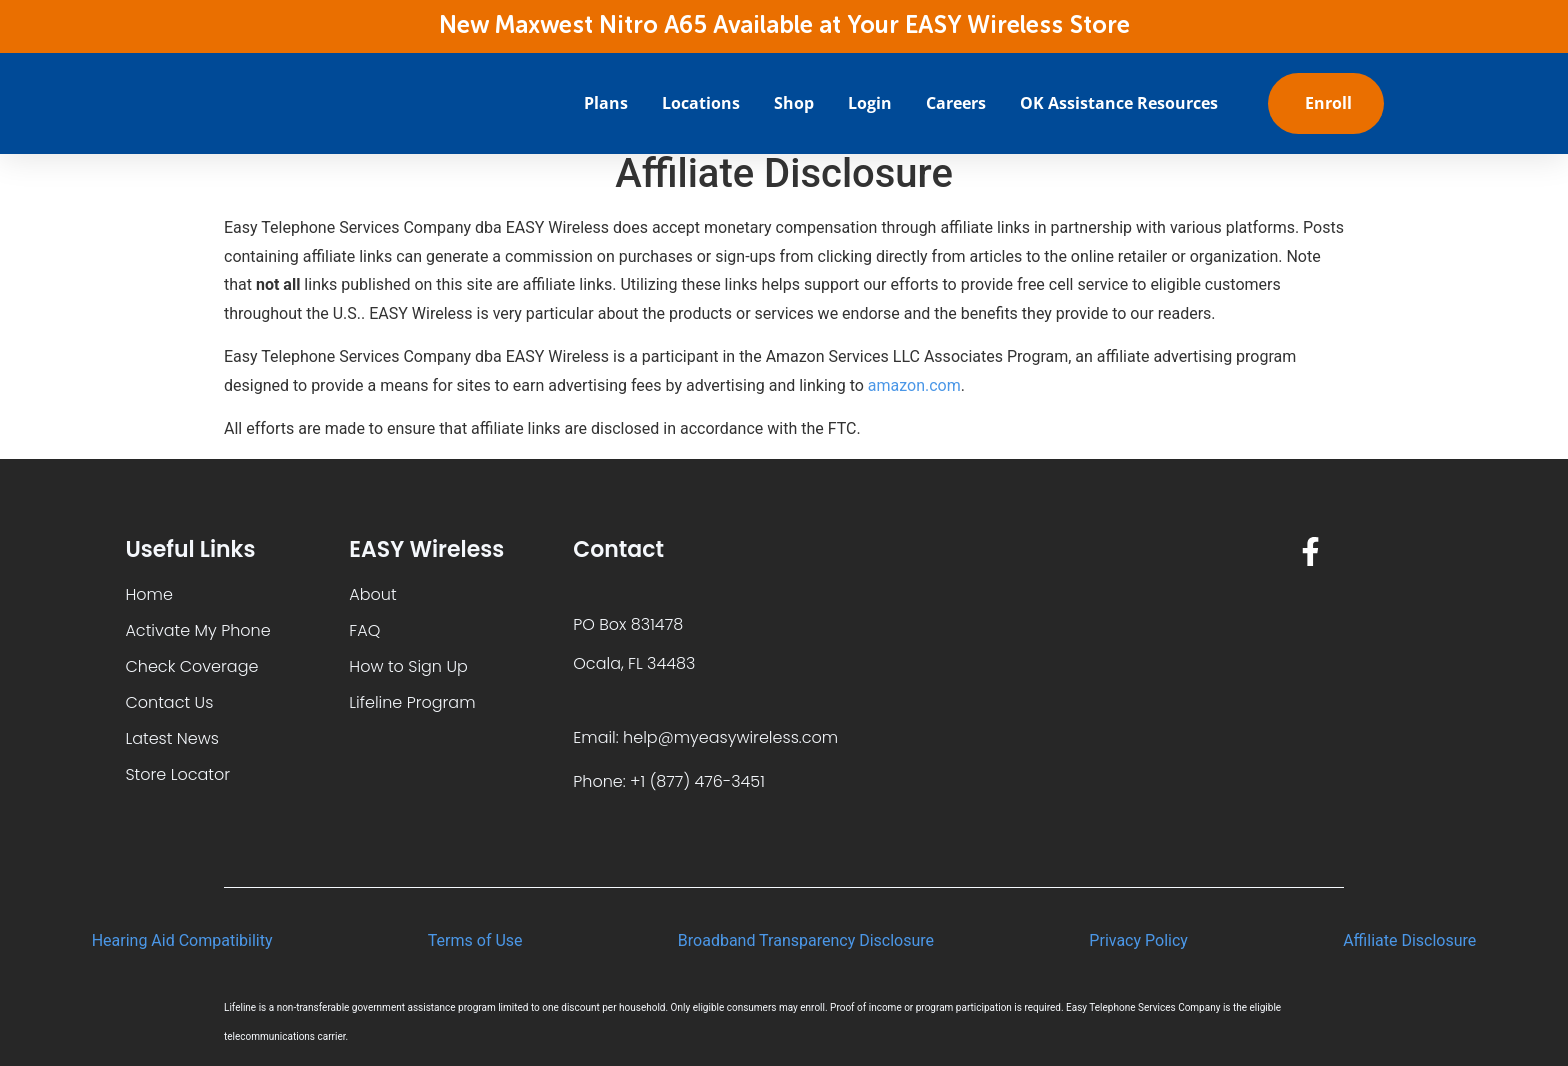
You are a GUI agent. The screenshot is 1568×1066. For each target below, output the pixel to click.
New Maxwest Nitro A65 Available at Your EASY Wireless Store (784, 26)
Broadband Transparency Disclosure (806, 940)
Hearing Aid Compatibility (182, 940)
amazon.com (914, 385)
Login (870, 103)
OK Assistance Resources (1119, 103)
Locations (701, 103)
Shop (794, 103)
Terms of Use (475, 940)
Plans (606, 103)
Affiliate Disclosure (1409, 940)
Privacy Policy (1138, 940)
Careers (956, 103)
